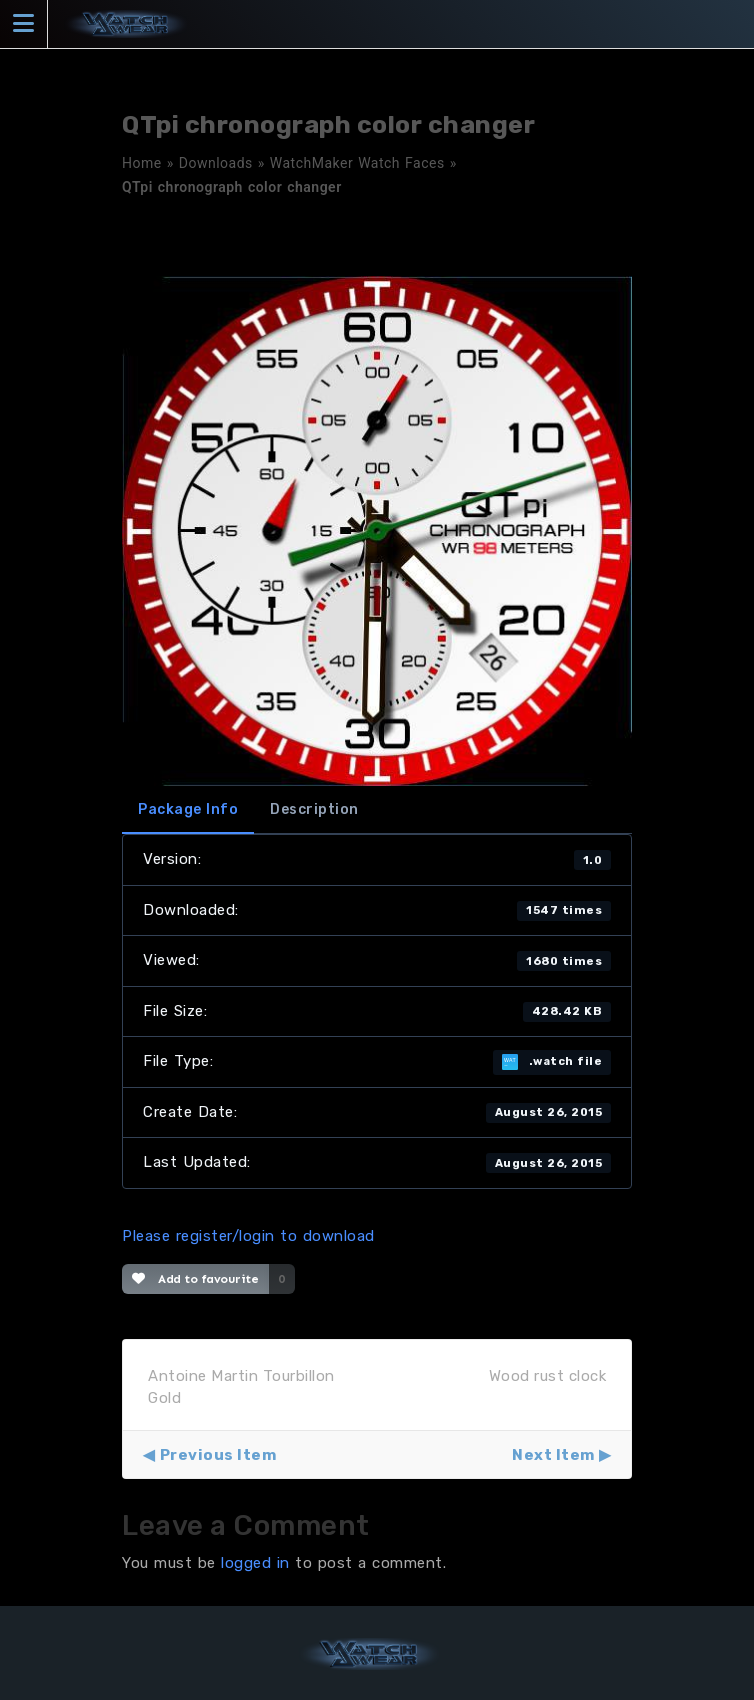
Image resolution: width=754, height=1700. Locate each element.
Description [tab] (314, 809)
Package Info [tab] (188, 809)
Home (142, 163)
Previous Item (218, 1455)
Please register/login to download (248, 1236)
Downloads (216, 163)
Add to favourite (195, 1279)
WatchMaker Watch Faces (357, 163)
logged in (255, 1563)
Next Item (553, 1455)
